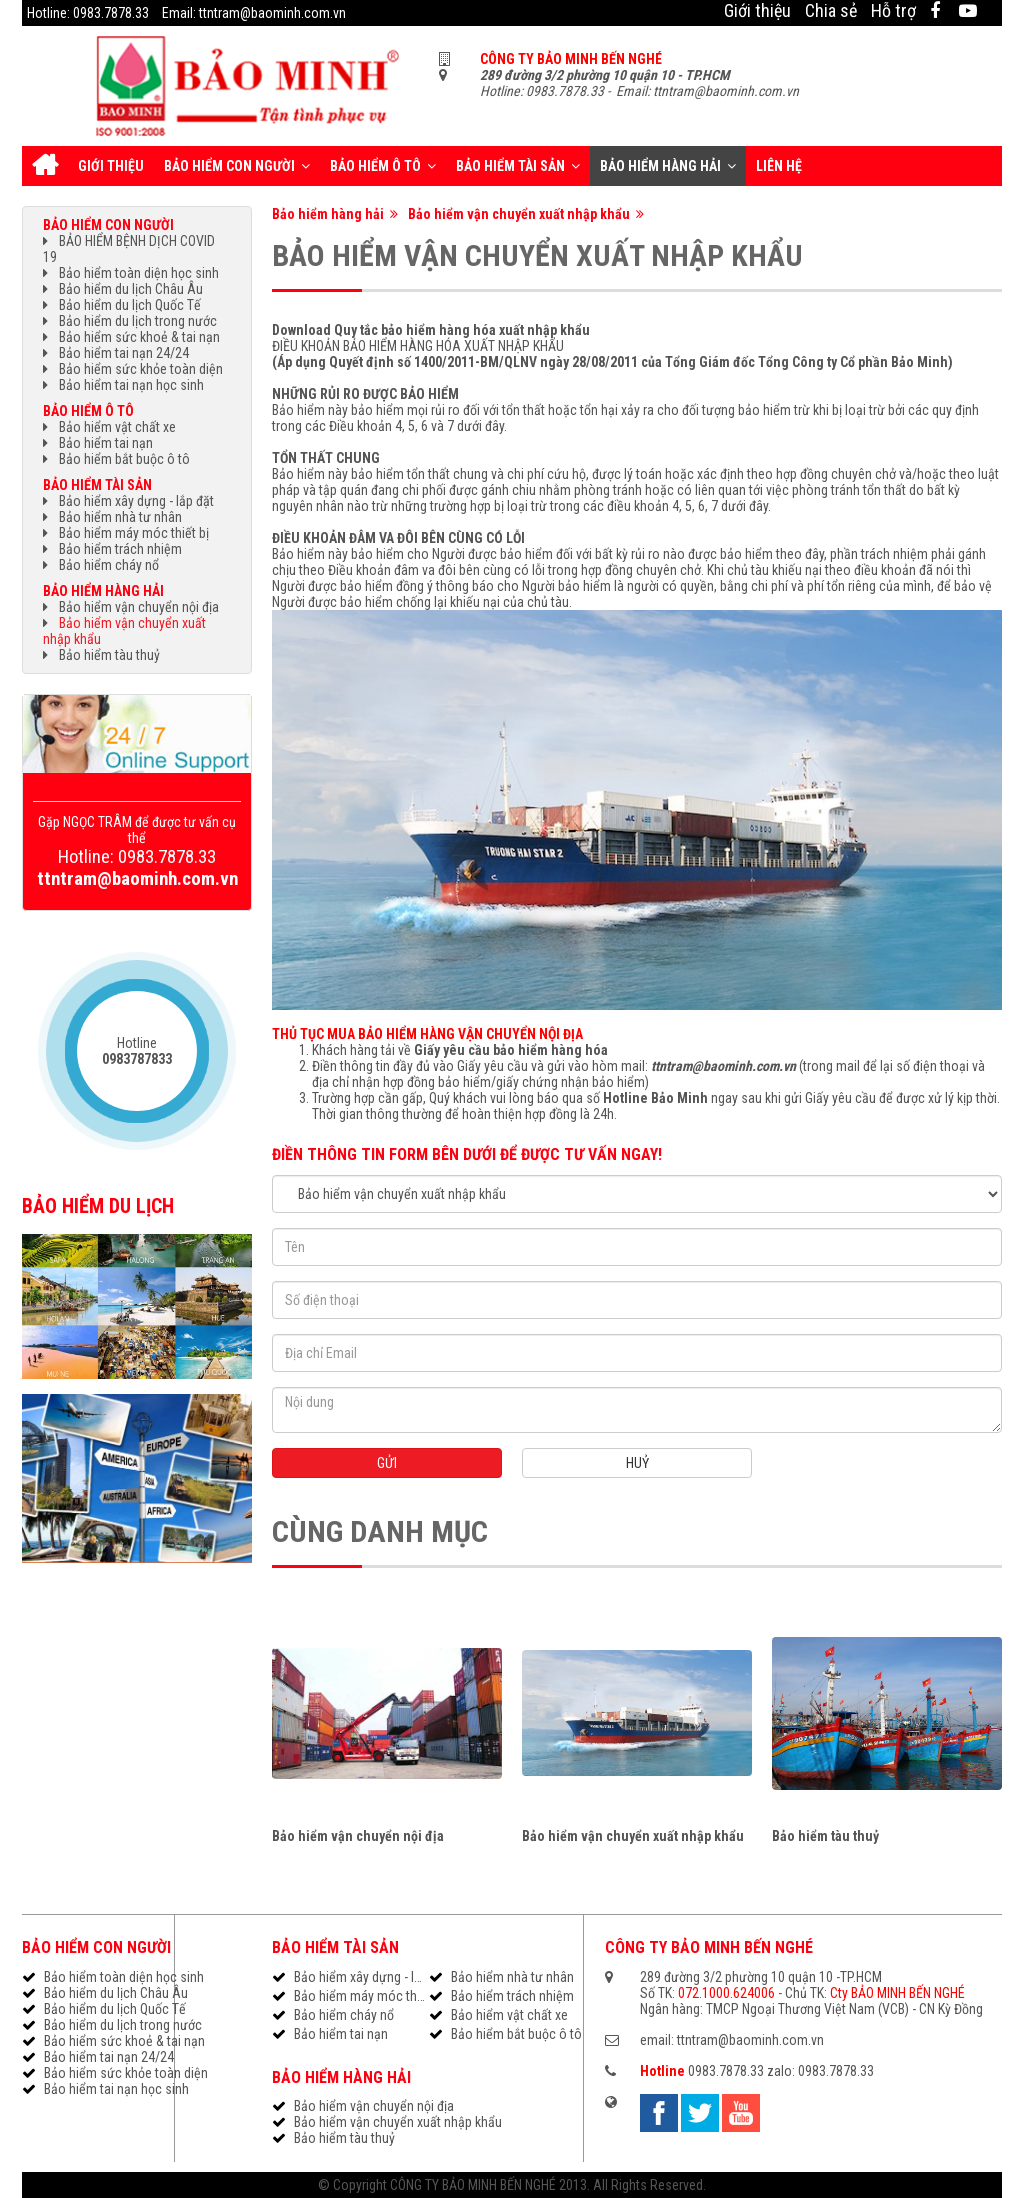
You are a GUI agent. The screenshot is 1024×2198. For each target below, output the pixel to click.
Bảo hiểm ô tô (383, 166)
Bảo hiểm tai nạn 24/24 (124, 353)
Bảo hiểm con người (237, 166)
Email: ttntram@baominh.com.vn (254, 13)
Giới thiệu (757, 10)
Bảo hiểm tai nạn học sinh (131, 385)
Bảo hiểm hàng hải (668, 166)
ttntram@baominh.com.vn (723, 1066)
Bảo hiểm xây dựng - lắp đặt (136, 501)
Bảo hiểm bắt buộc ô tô (124, 459)
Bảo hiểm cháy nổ (109, 565)
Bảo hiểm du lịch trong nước (138, 321)
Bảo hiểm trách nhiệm (120, 549)
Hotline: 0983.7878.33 (88, 13)
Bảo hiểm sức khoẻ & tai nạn (139, 337)
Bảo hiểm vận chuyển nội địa (358, 1836)
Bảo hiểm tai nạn (106, 443)
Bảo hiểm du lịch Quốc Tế (130, 305)
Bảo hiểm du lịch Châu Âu (131, 289)
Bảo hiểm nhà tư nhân (120, 517)
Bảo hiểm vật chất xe (117, 427)
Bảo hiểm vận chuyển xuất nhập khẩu (526, 214)
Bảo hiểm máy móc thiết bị (134, 533)
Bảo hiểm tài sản (518, 166)
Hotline (137, 1051)
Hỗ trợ (893, 10)
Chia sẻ (831, 10)
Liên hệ (779, 166)
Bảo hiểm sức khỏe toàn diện (141, 369)
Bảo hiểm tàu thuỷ (825, 1836)
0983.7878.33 (726, 2071)
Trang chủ (45, 166)
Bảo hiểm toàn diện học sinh (139, 273)
